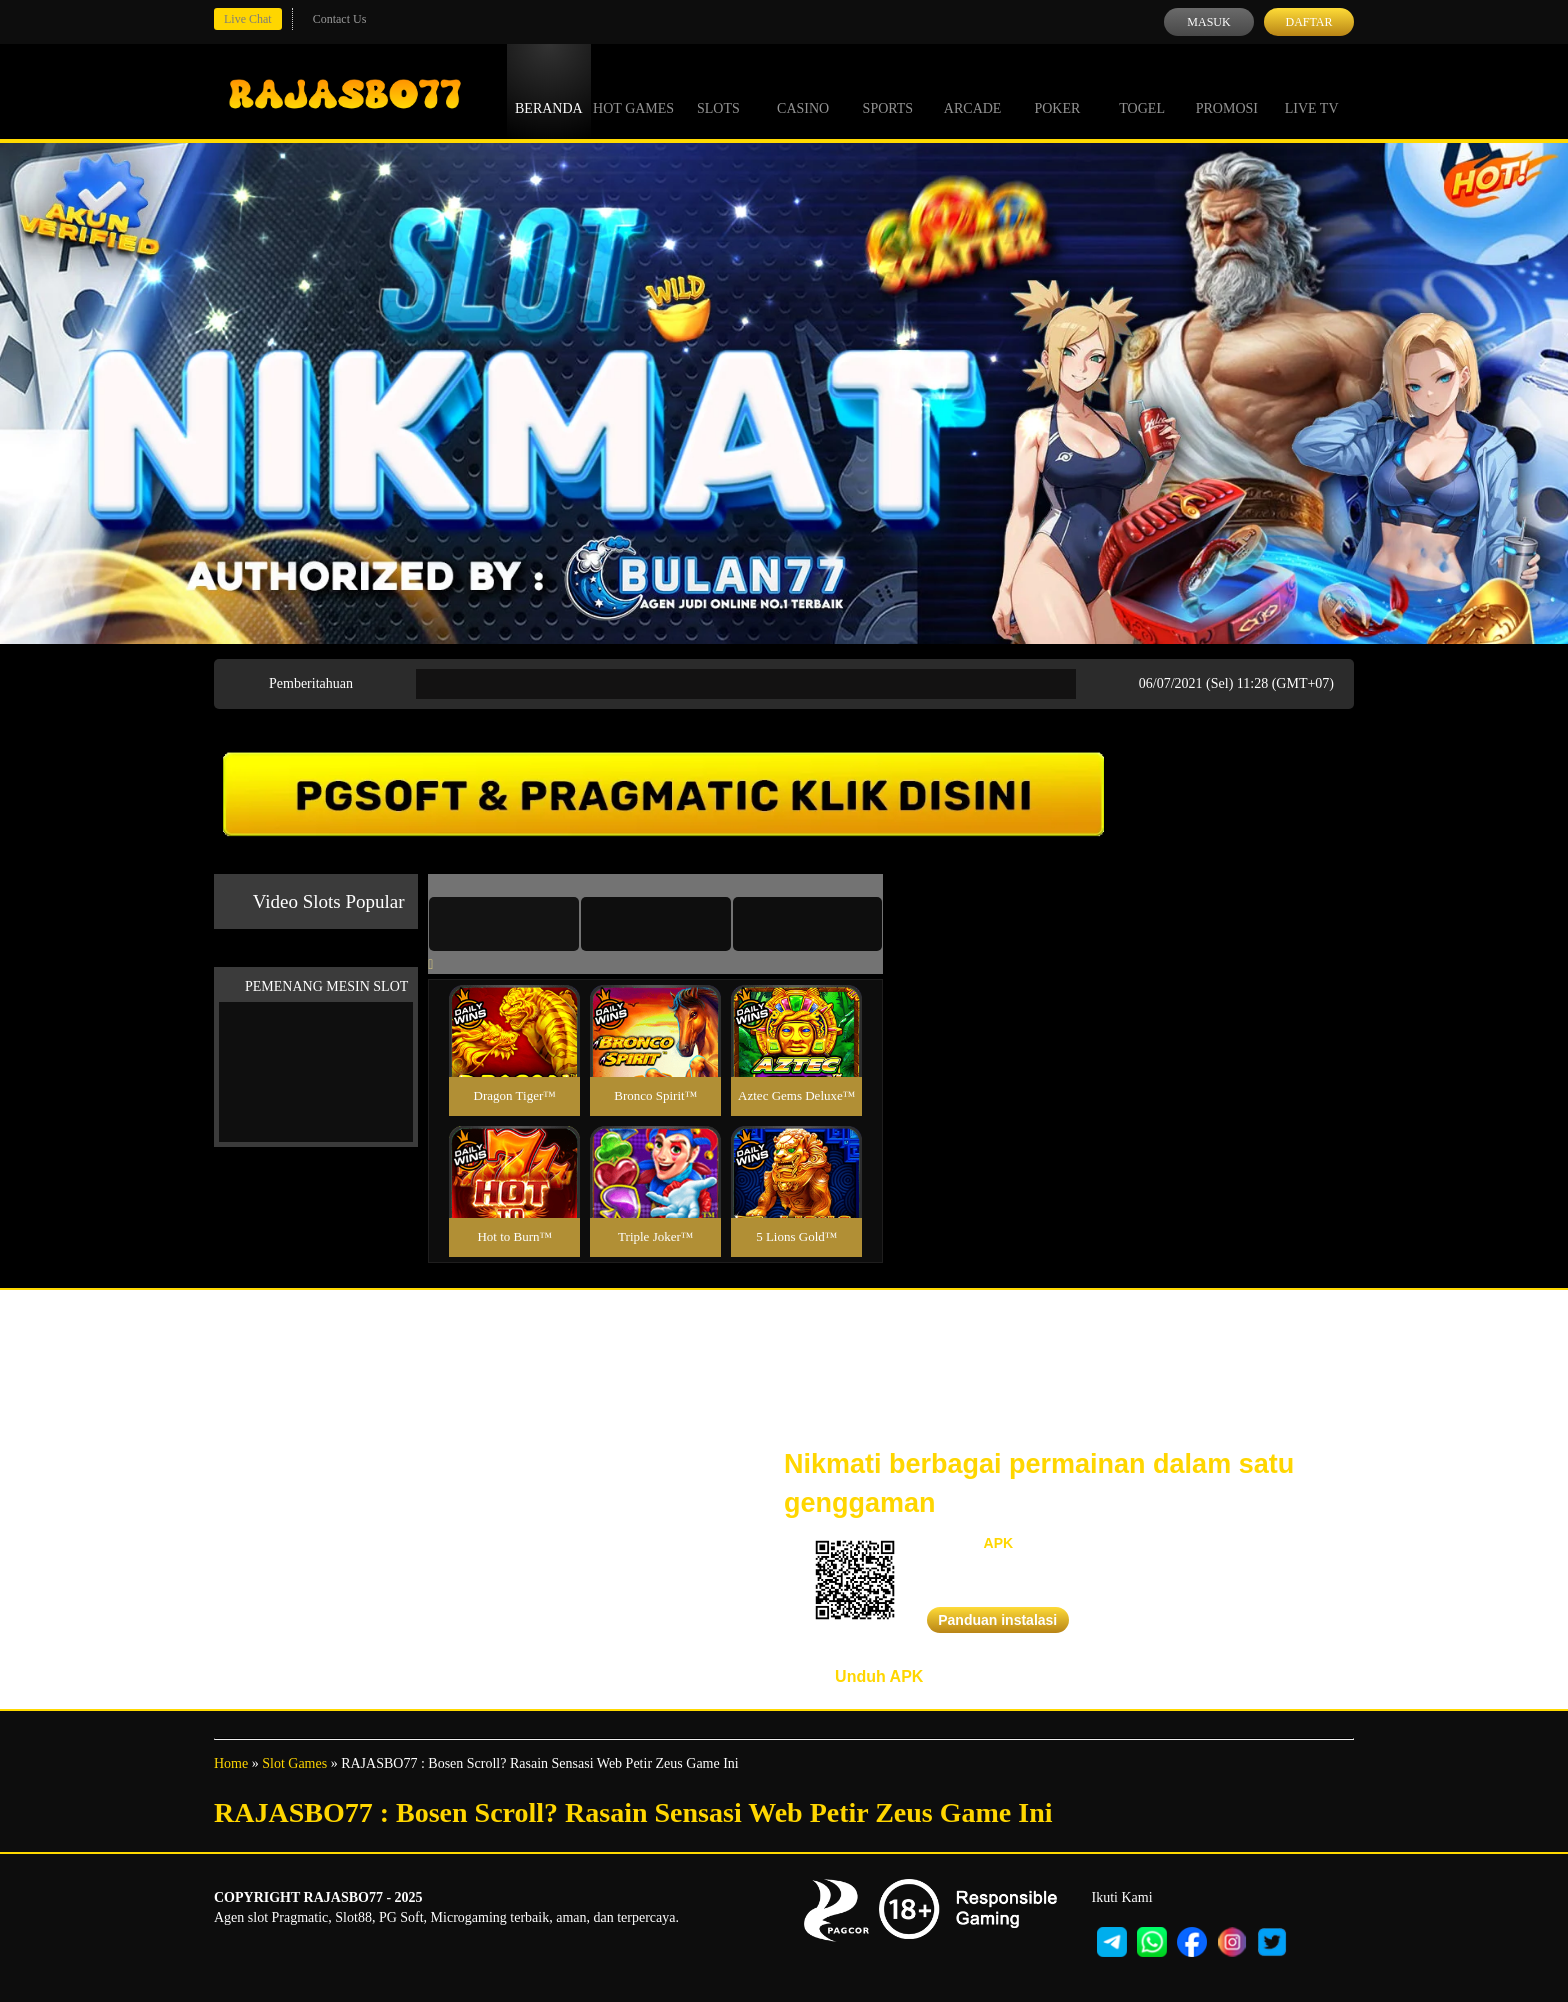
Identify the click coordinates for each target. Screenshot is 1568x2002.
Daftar (1308, 22)
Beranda (549, 90)
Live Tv (1312, 90)
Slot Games (294, 1763)
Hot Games (633, 90)
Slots (718, 90)
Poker (1057, 90)
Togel (1142, 90)
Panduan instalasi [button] (997, 1620)
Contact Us (340, 19)
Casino (803, 90)
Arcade (973, 90)
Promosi (1227, 90)
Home (231, 1763)
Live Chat (248, 19)
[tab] (504, 924)
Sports (888, 90)
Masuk (1208, 22)
